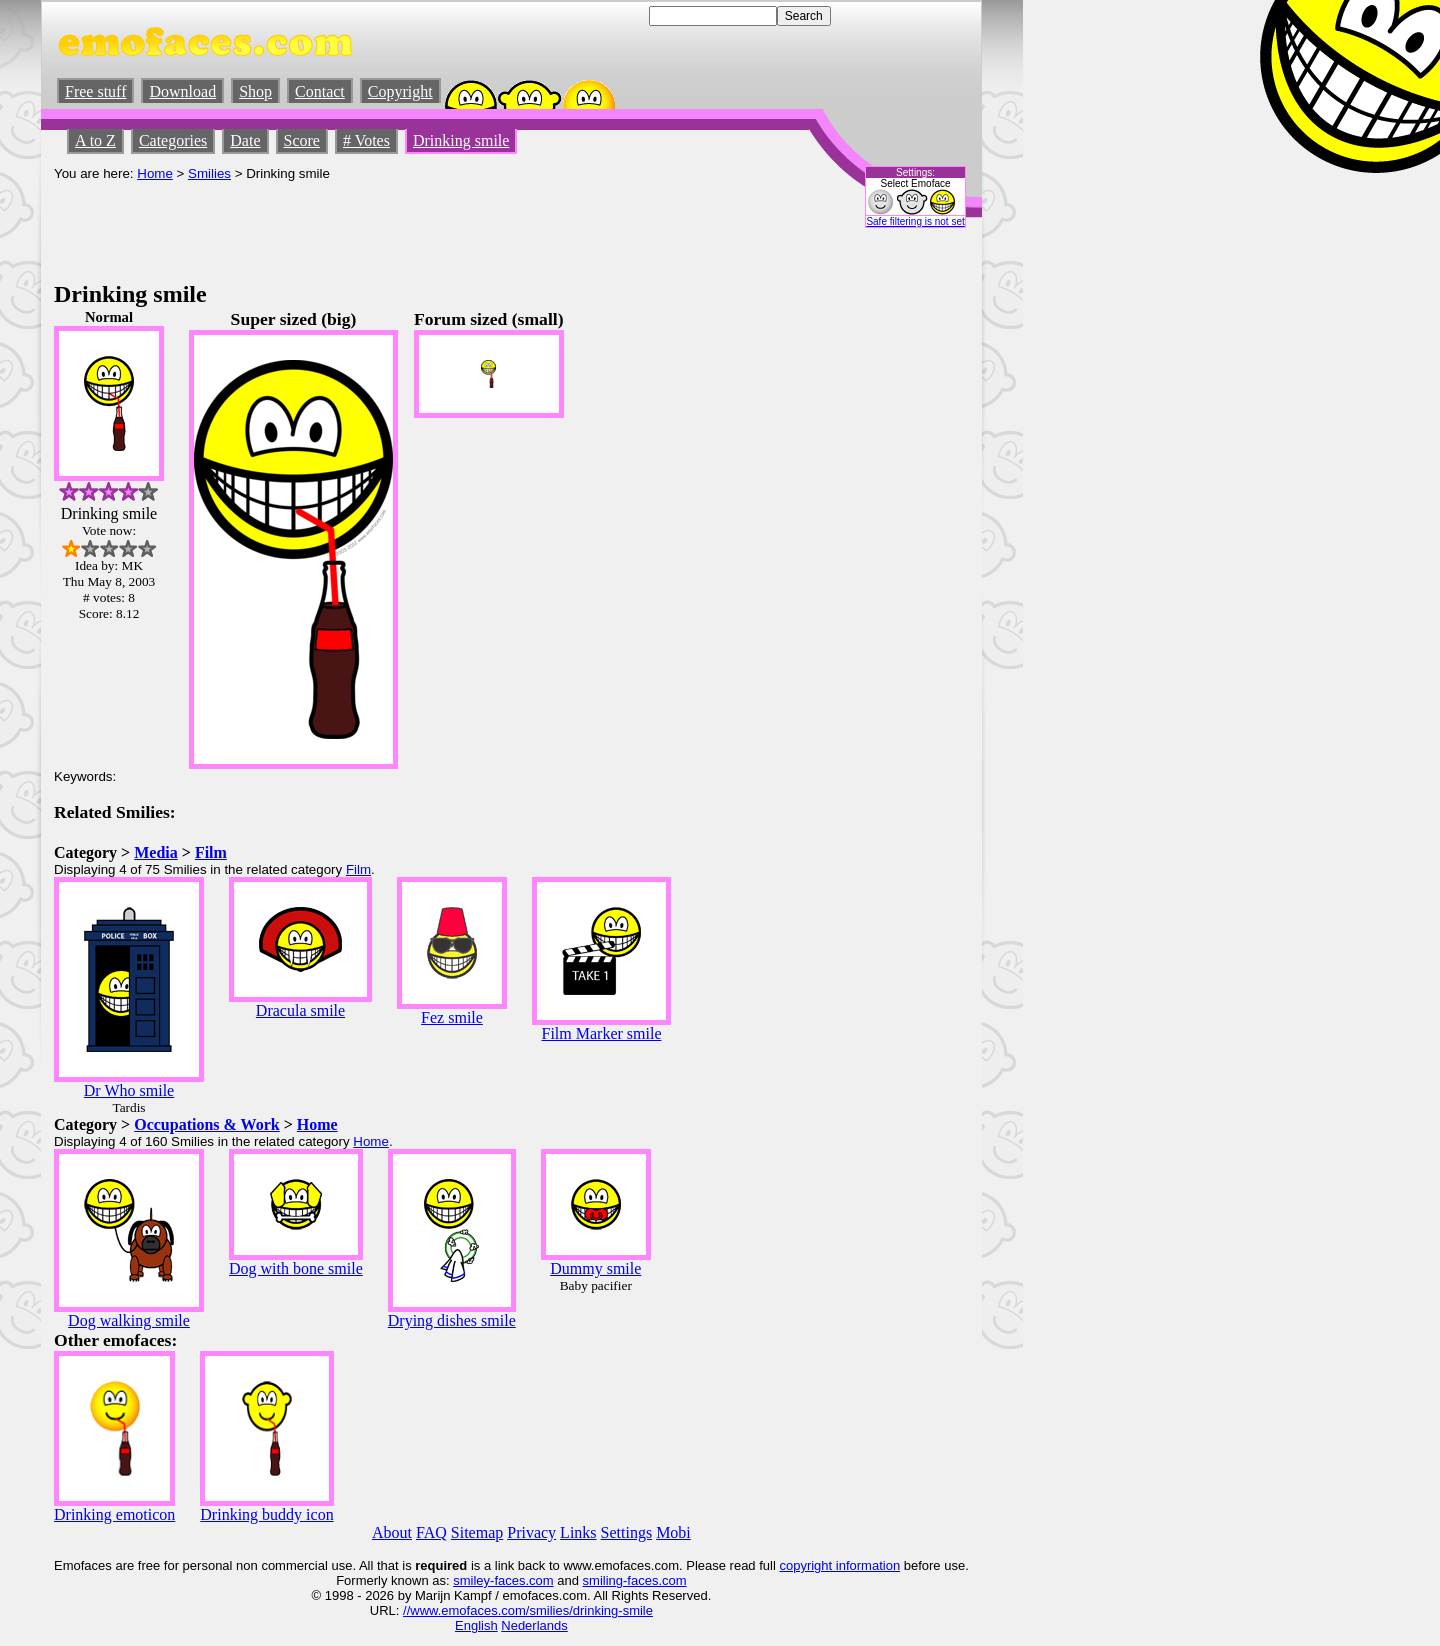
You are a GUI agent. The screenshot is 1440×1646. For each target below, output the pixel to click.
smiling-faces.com (635, 1580)
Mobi (673, 1532)
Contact (320, 91)
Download (182, 91)
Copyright (400, 91)
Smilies (209, 173)
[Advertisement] (418, 226)
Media (156, 852)
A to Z (95, 140)
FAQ (431, 1532)
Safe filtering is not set (915, 221)
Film (211, 852)
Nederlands (534, 1625)
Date (245, 140)
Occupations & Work (207, 1124)
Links (578, 1532)
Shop (255, 91)
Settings (627, 1532)
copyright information (839, 1565)
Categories (173, 140)
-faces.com (522, 1580)
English (476, 1625)
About (392, 1532)
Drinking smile (461, 140)
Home (155, 173)
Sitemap (477, 1532)
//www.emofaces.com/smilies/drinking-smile (528, 1610)
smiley (471, 1580)
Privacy (531, 1532)
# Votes (366, 140)
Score (302, 140)
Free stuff (95, 91)
